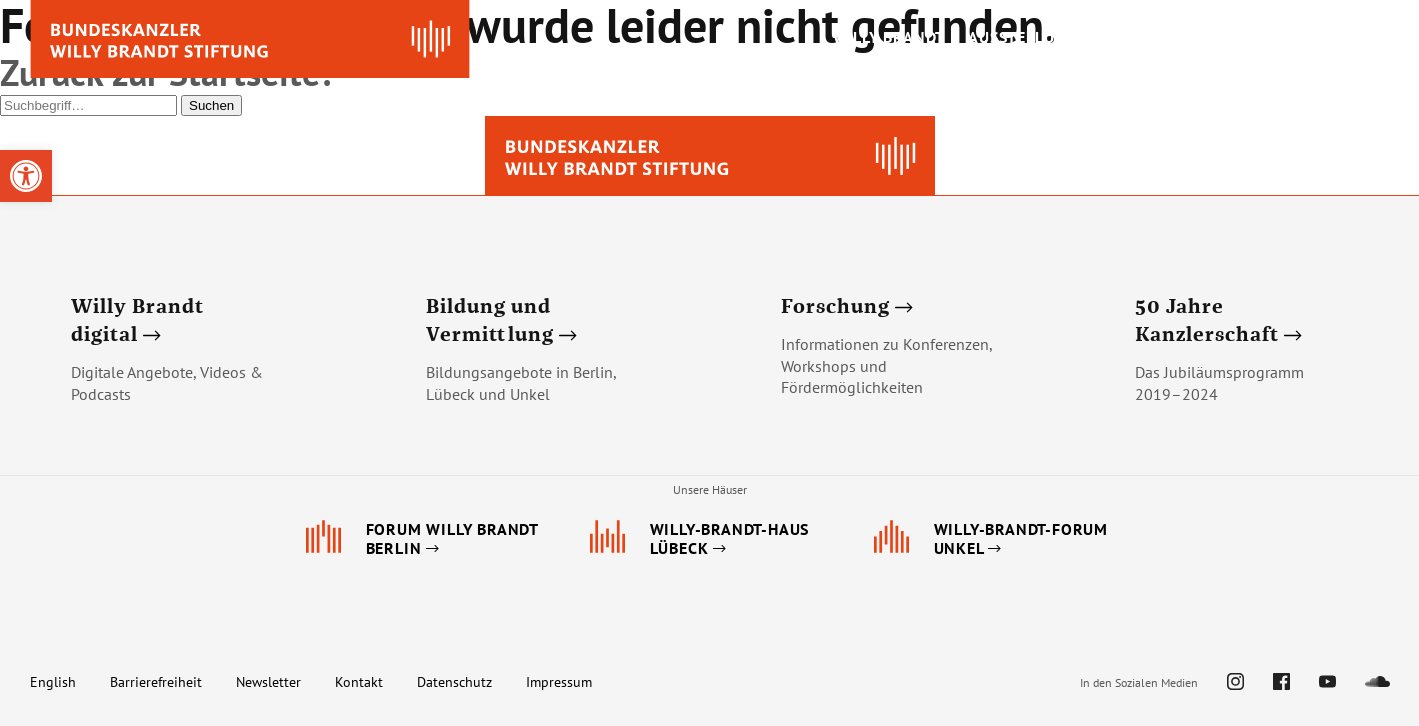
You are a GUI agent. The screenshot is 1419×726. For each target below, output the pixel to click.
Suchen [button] (211, 105)
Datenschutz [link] (454, 682)
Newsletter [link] (268, 682)
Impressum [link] (559, 682)
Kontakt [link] (359, 682)
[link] (26, 176)
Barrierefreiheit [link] (156, 682)
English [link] (53, 682)
